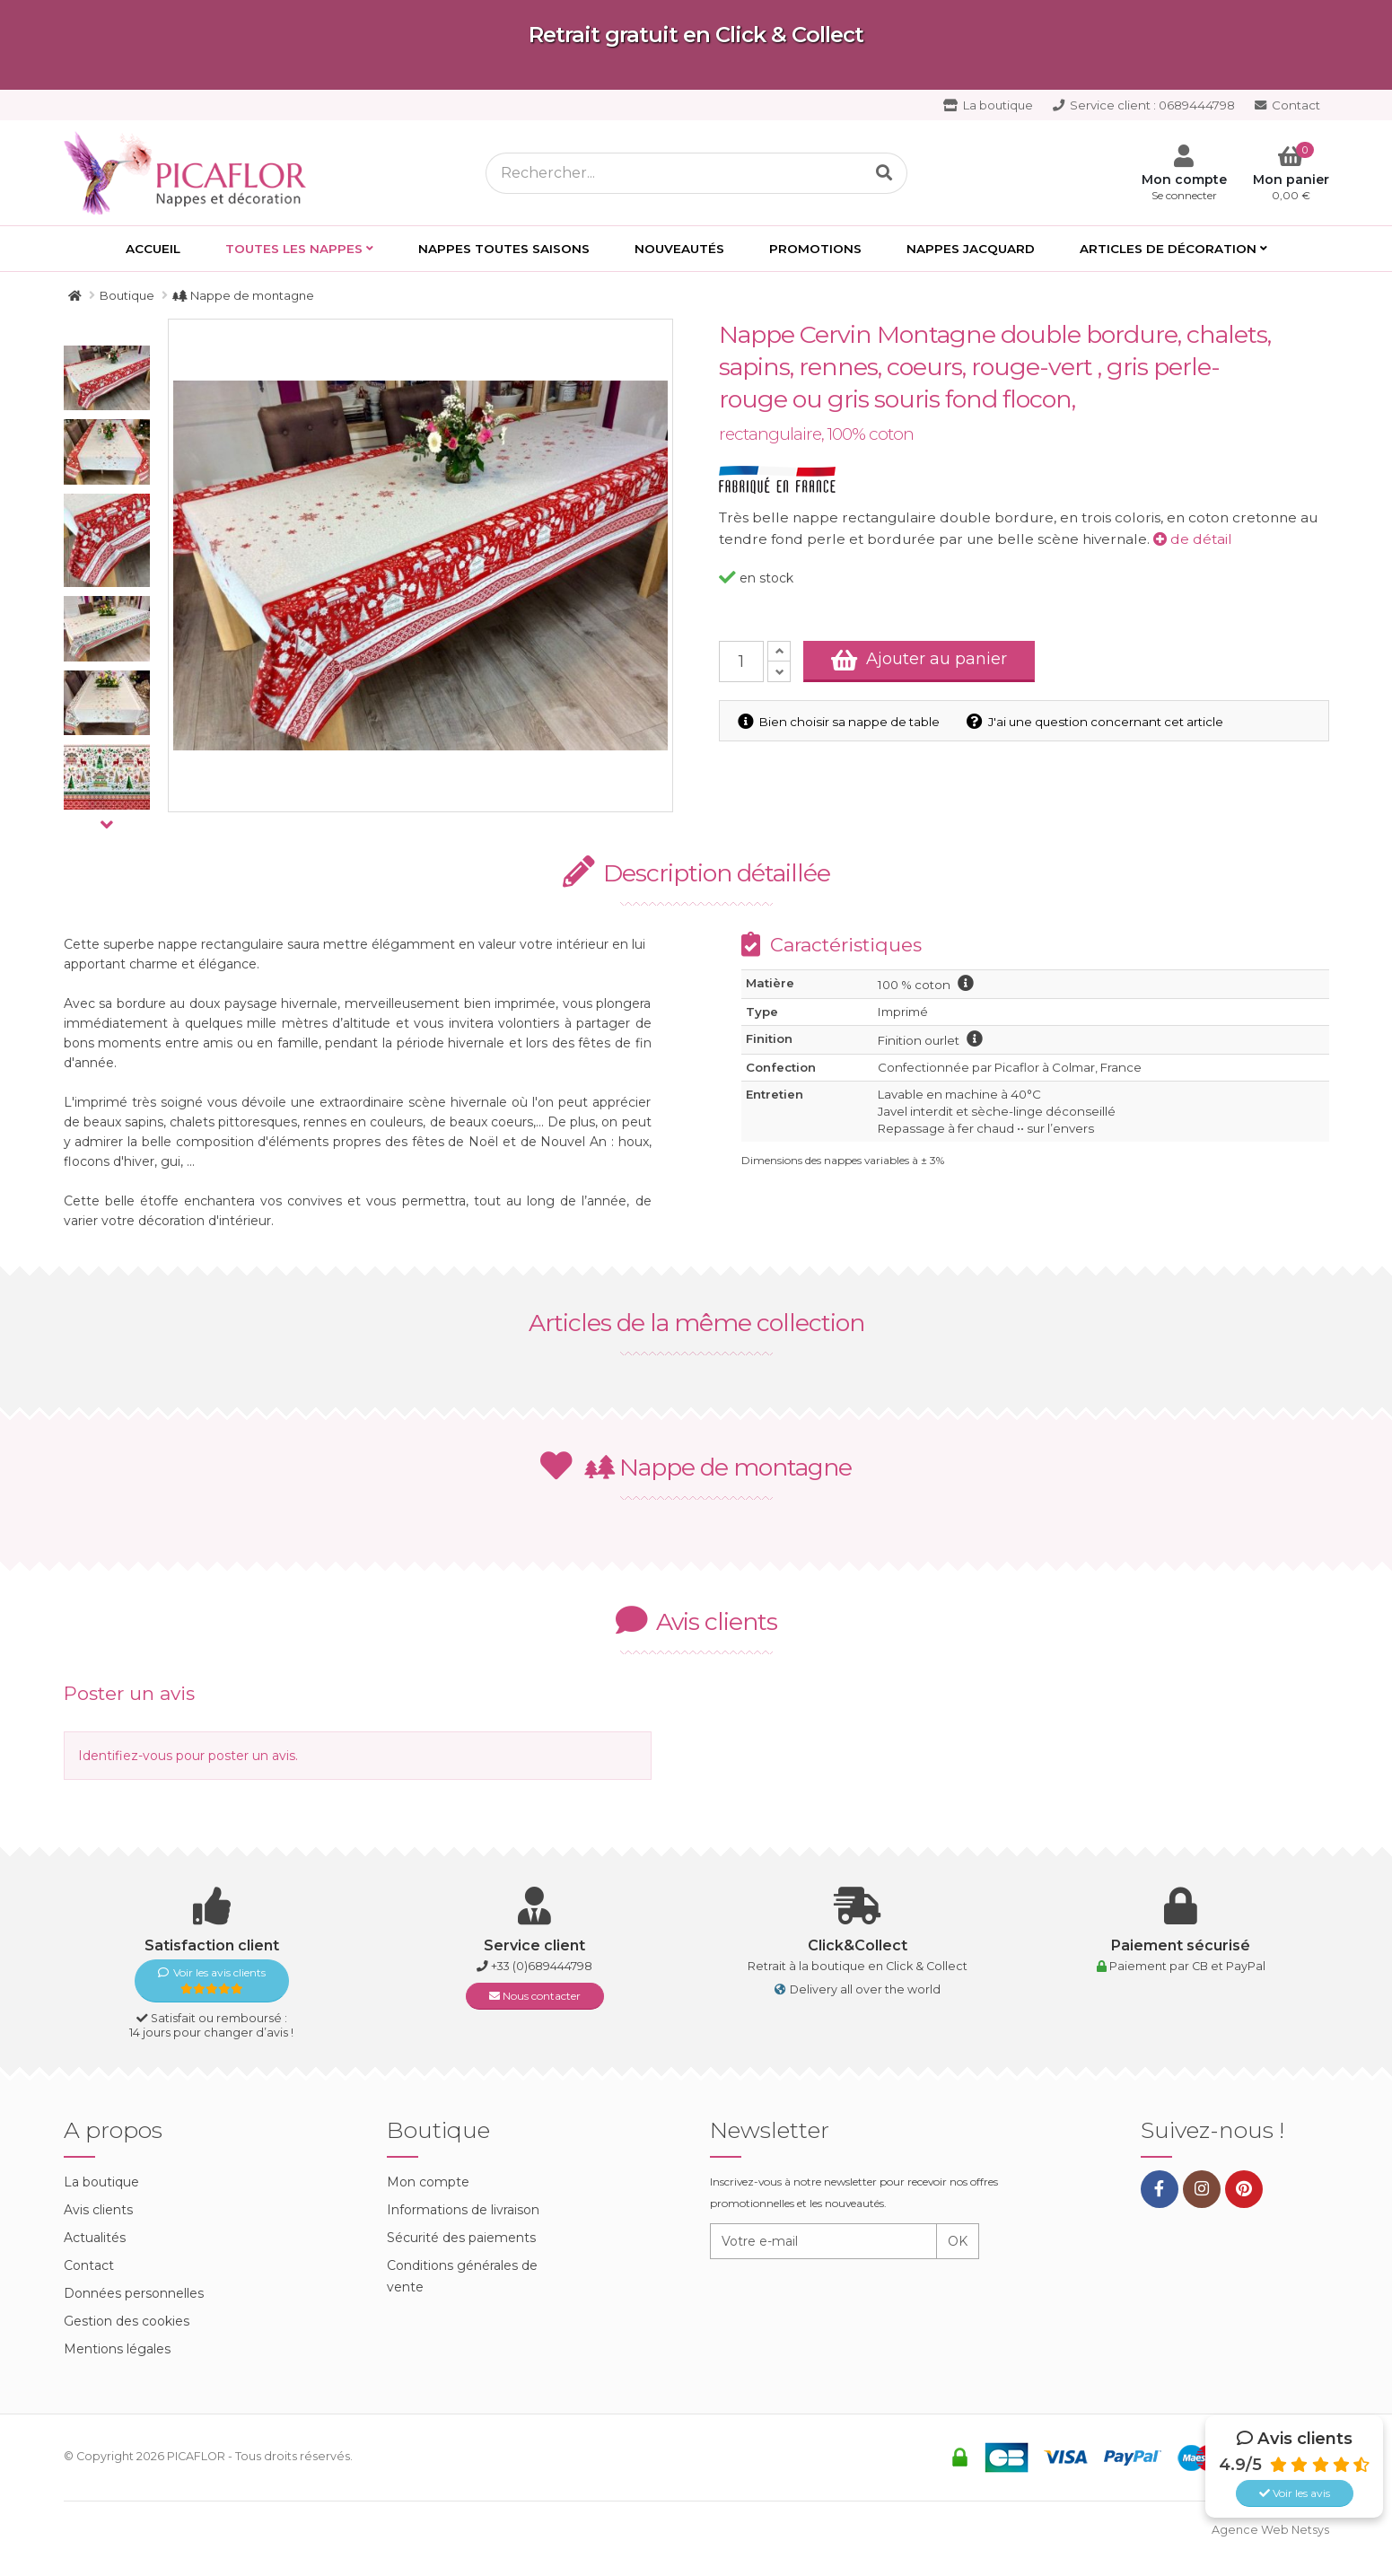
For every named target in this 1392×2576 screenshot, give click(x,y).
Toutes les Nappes (294, 248)
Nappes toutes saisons (504, 248)
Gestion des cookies (126, 2321)
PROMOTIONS (815, 248)
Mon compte (428, 2182)
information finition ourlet (975, 1038)
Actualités (95, 2238)
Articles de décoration (1168, 248)
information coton (966, 983)
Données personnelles (134, 2293)
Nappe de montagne (696, 1467)
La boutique (988, 105)
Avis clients (98, 2210)
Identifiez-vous (125, 1756)
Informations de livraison (463, 2210)
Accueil (153, 248)
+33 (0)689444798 (541, 1966)
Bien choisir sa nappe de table (839, 721)
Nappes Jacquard (970, 248)
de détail (1192, 539)
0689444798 (1144, 105)
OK (957, 2241)
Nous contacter (535, 1995)
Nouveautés (679, 248)
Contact (1287, 105)
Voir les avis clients (212, 1980)
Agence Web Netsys (1270, 2530)
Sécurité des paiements (461, 2238)
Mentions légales (117, 2349)
